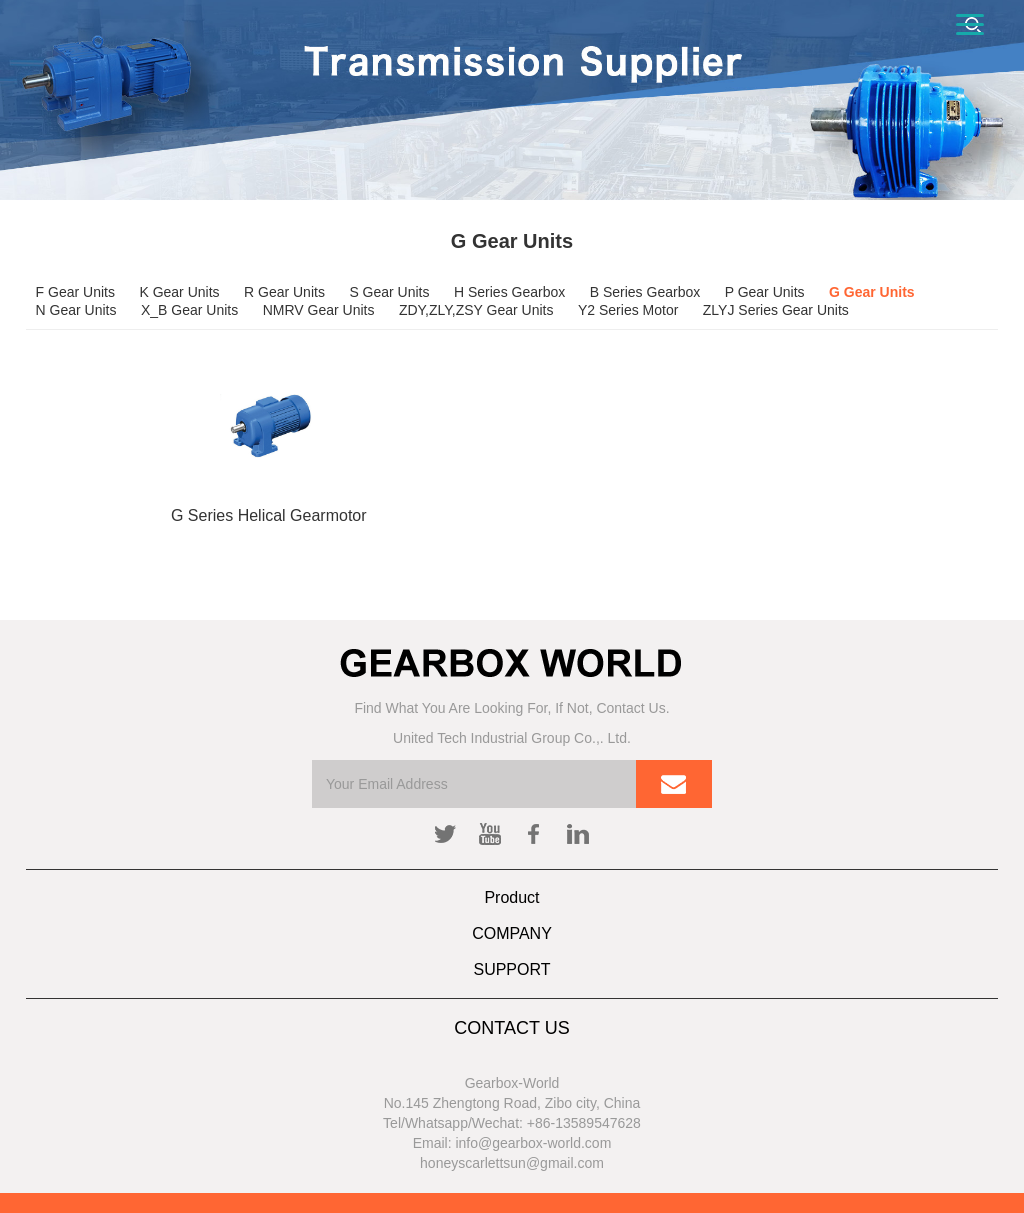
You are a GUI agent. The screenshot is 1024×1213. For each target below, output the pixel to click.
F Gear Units (75, 292)
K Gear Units (179, 292)
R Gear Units (284, 292)
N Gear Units (76, 310)
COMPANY (512, 933)
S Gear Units (389, 292)
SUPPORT (511, 969)
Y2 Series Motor (628, 310)
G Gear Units (872, 292)
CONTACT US (511, 1028)
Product (511, 897)
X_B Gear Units (189, 310)
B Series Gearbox (645, 292)
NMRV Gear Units (319, 310)
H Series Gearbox (509, 292)
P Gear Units (765, 292)
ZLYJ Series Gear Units (776, 310)
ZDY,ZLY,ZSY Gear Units (476, 310)
